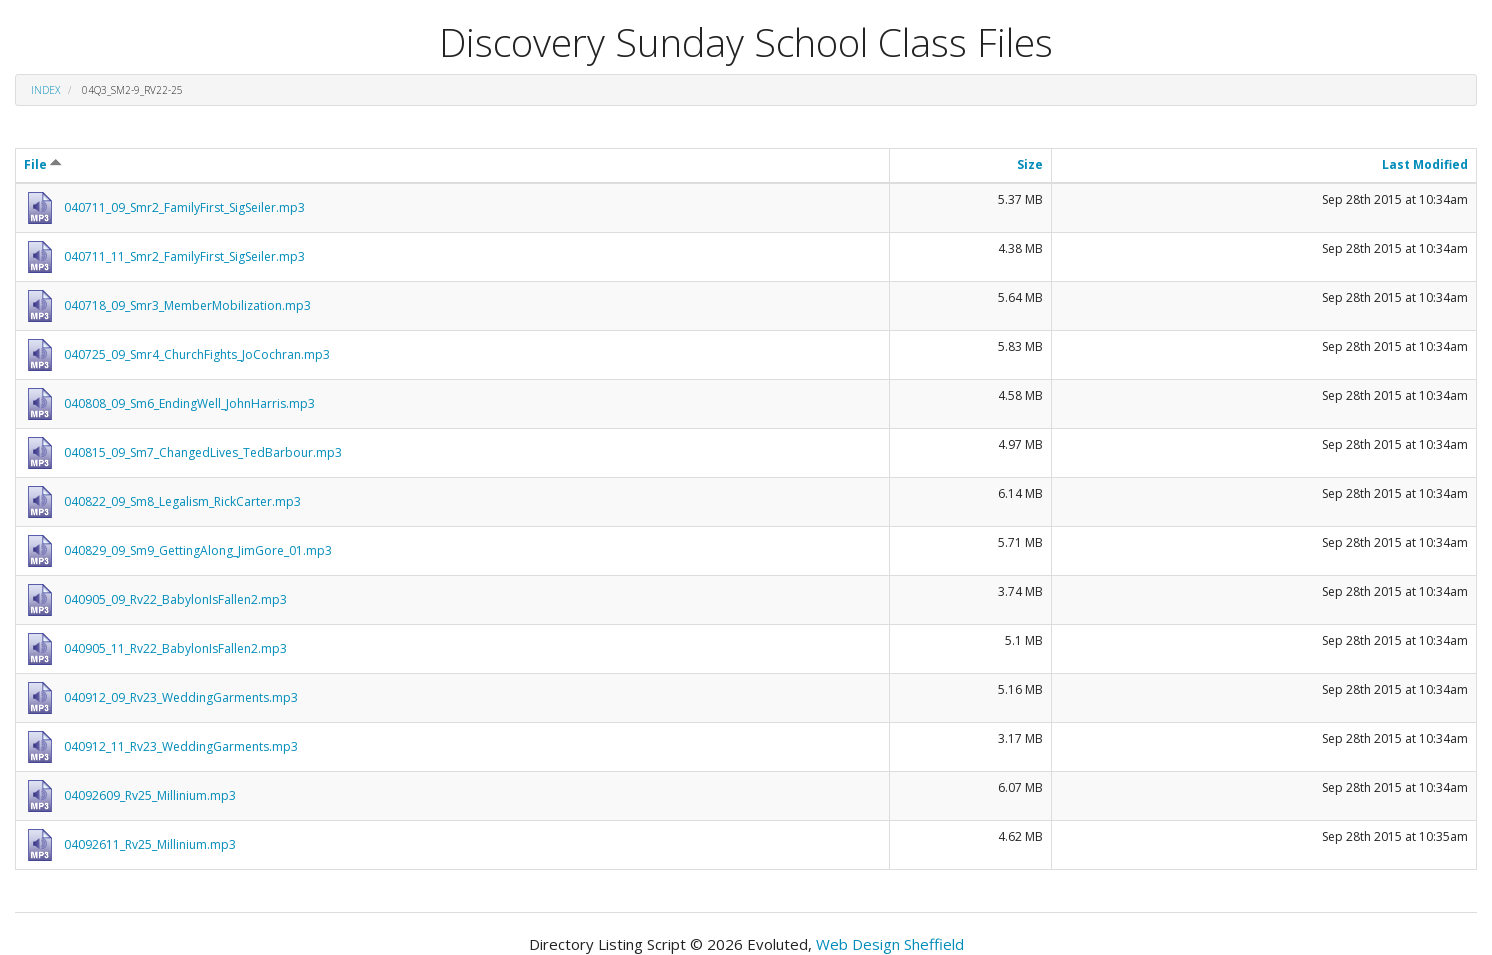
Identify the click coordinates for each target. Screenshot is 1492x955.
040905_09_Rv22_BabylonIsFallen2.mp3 (175, 599)
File (43, 164)
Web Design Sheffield (890, 944)
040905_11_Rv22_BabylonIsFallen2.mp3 (175, 648)
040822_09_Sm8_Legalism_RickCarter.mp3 (182, 501)
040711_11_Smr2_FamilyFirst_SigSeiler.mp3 (184, 256)
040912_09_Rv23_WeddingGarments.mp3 (181, 697)
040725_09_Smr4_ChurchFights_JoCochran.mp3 (197, 354)
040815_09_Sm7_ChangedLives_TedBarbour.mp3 (203, 452)
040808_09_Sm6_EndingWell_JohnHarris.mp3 (189, 403)
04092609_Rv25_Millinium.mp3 (150, 795)
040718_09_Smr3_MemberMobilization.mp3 (187, 305)
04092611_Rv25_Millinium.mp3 (150, 844)
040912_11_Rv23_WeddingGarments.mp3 (181, 746)
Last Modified (1425, 164)
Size (1030, 164)
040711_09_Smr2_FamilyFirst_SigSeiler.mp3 (184, 207)
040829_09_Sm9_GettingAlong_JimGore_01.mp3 (198, 550)
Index (45, 90)
